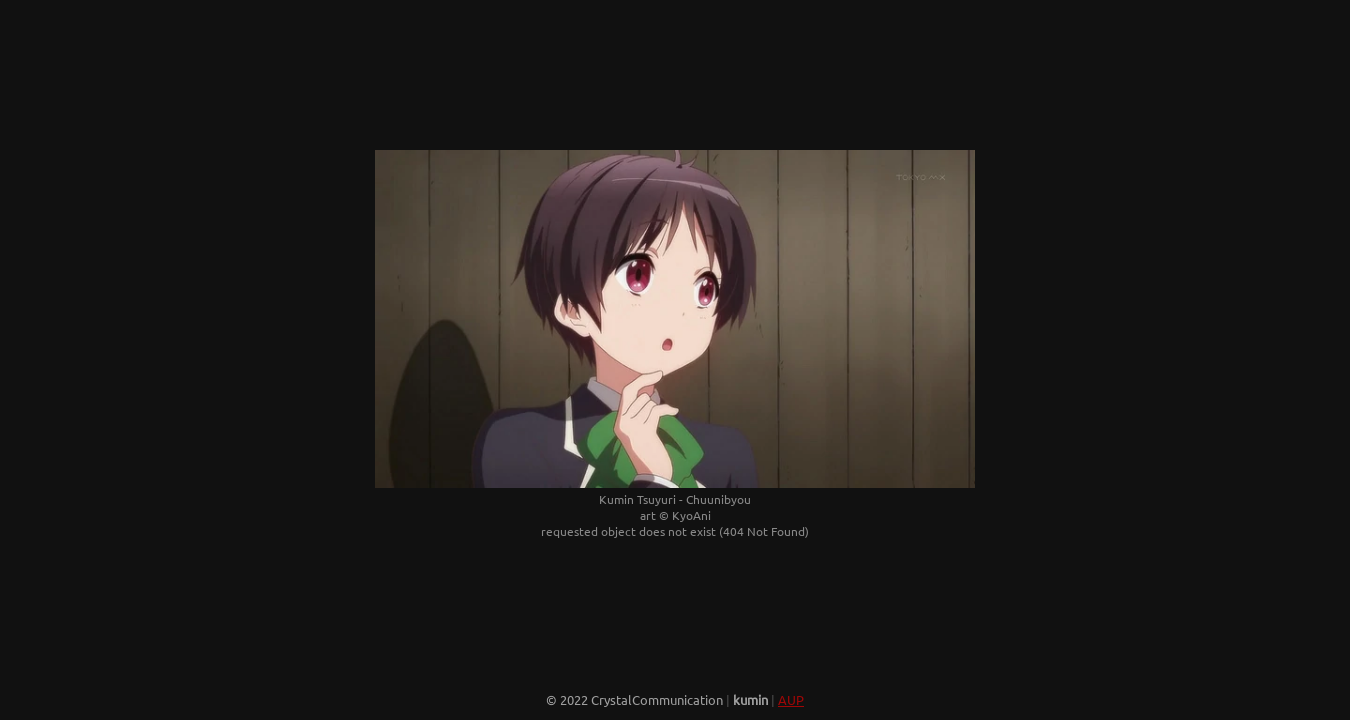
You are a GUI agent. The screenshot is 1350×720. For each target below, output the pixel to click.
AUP (791, 699)
